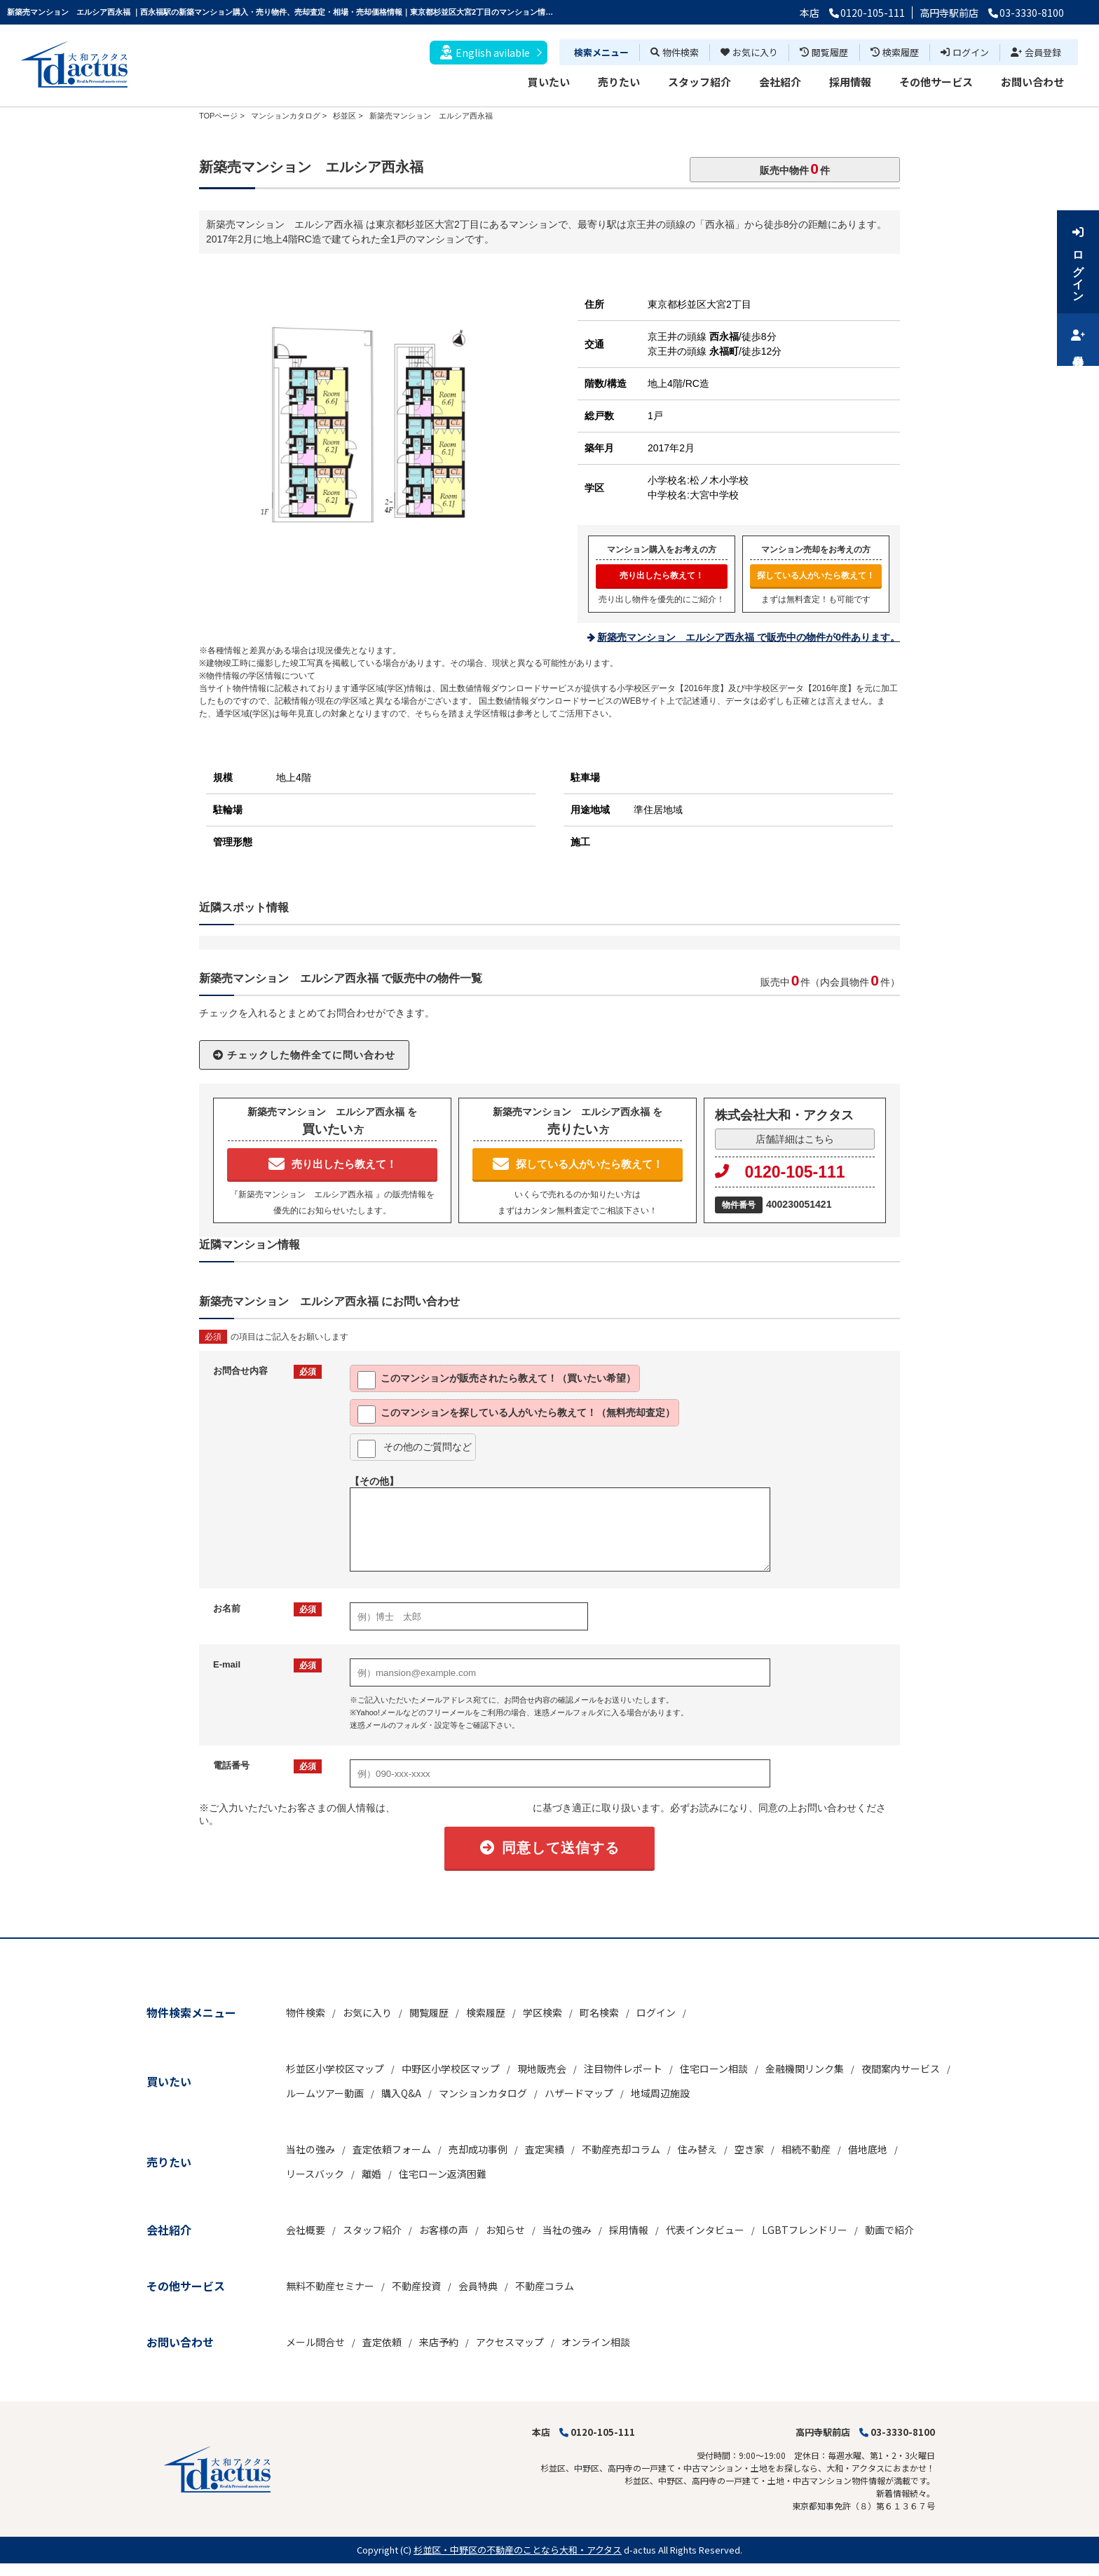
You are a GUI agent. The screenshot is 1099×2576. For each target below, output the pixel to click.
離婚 (371, 2174)
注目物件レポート (623, 2069)
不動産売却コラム (621, 2149)
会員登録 (1036, 52)
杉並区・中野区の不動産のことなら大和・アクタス (518, 2549)
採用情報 (850, 81)
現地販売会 (541, 2069)
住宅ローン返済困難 (442, 2174)
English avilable (485, 52)
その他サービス (936, 81)
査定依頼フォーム (392, 2149)
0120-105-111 (780, 1172)
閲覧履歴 (824, 52)
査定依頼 (382, 2342)
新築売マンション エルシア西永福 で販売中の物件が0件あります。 (748, 637)
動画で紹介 (889, 2230)
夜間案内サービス (900, 2069)
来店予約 (438, 2342)
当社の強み (310, 2149)
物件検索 (674, 52)
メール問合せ (315, 2342)
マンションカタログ (483, 2093)
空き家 (749, 2149)
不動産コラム (544, 2286)
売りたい (619, 81)
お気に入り (749, 52)
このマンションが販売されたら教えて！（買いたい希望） (496, 1380)
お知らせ (505, 2230)
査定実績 (544, 2149)
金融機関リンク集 (804, 2069)
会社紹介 (780, 81)
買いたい (549, 81)
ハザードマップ (579, 2093)
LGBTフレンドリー (804, 2230)
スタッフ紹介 (699, 81)
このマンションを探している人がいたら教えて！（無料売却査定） (516, 1414)
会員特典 (478, 2286)
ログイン (965, 52)
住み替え (697, 2149)
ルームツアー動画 (325, 2093)
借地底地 (867, 2149)
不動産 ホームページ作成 (47, 2569)
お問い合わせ (1032, 81)
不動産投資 (416, 2286)
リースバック (315, 2174)
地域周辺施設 (660, 2093)
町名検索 (599, 2012)
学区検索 (542, 2012)
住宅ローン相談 (714, 2069)
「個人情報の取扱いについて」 (464, 1807)
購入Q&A (401, 2093)
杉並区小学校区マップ (335, 2069)
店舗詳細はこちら (795, 1139)
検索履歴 (895, 52)
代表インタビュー (705, 2230)
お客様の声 (443, 2230)
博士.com (115, 2569)
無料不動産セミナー (330, 2286)
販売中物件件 (795, 169)
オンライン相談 (595, 2342)
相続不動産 (806, 2149)
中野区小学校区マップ (451, 2069)
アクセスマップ (510, 2342)
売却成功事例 (478, 2149)
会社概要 (305, 2230)
